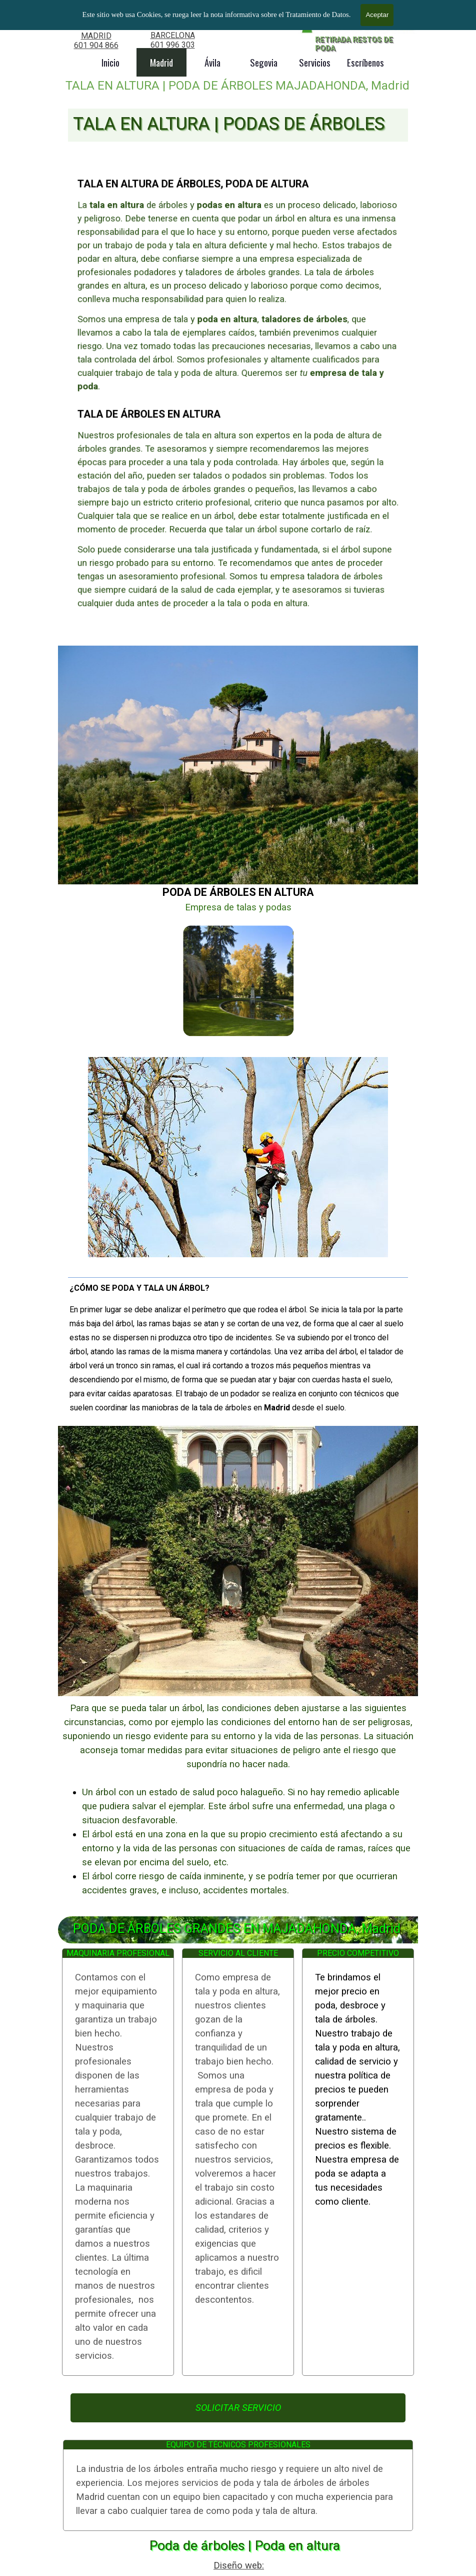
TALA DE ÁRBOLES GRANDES (127, 23)
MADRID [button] (96, 36)
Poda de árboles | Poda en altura (245, 2545)
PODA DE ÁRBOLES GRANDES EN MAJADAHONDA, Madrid (236, 1928)
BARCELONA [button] (172, 35)
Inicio (111, 62)
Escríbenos (365, 62)
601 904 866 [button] (96, 45)
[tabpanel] (96, 40)
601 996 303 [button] (172, 45)
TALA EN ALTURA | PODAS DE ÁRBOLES (228, 124)
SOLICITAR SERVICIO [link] (238, 2407)
